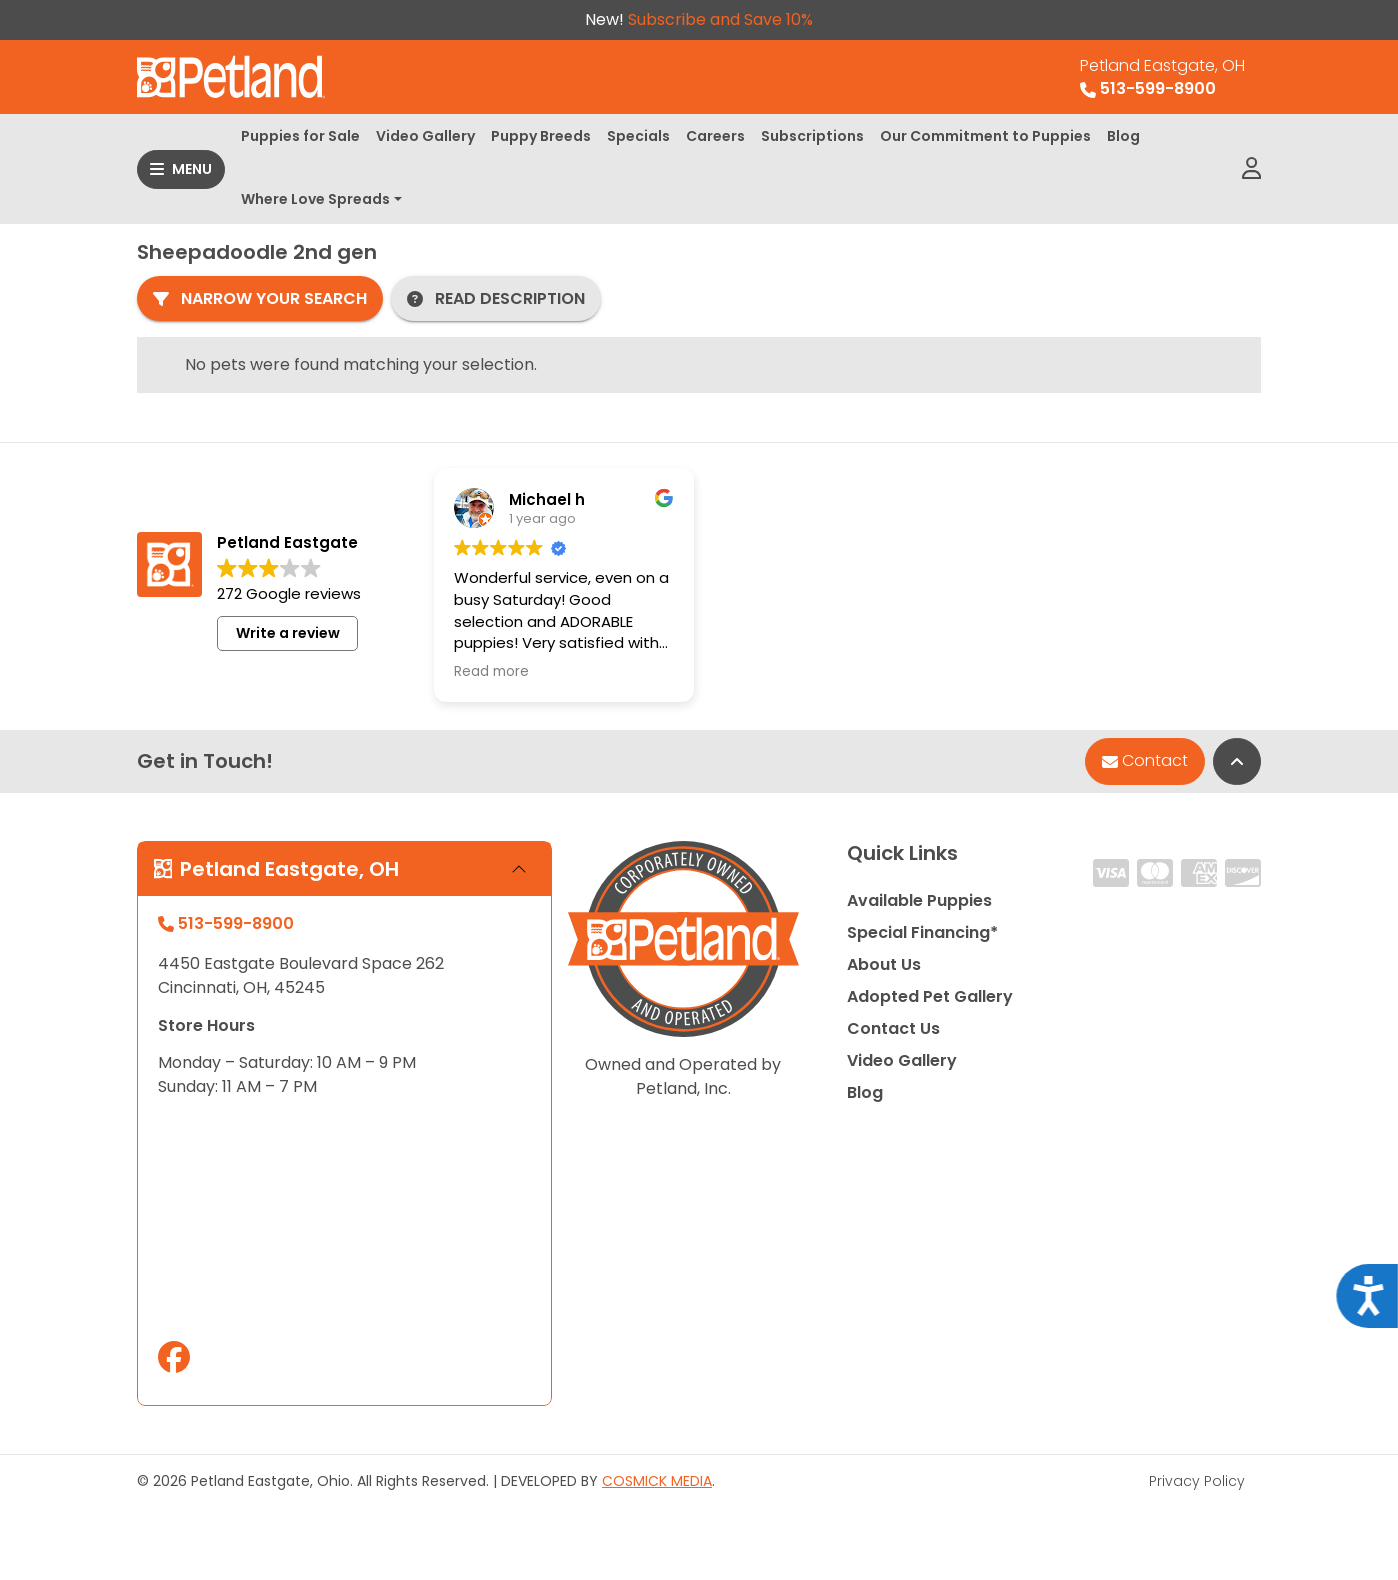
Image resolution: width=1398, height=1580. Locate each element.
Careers (715, 136)
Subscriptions (812, 136)
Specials (638, 136)
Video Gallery (425, 136)
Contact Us (893, 1028)
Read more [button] (491, 672)
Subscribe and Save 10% (720, 19)
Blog (1123, 136)
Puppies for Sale (300, 136)
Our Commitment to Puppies (985, 136)
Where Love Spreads (315, 199)
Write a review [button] (288, 633)
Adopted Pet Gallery (930, 996)
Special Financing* (922, 932)
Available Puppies (919, 900)
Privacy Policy (1197, 1481)
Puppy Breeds (541, 136)
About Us (884, 964)
